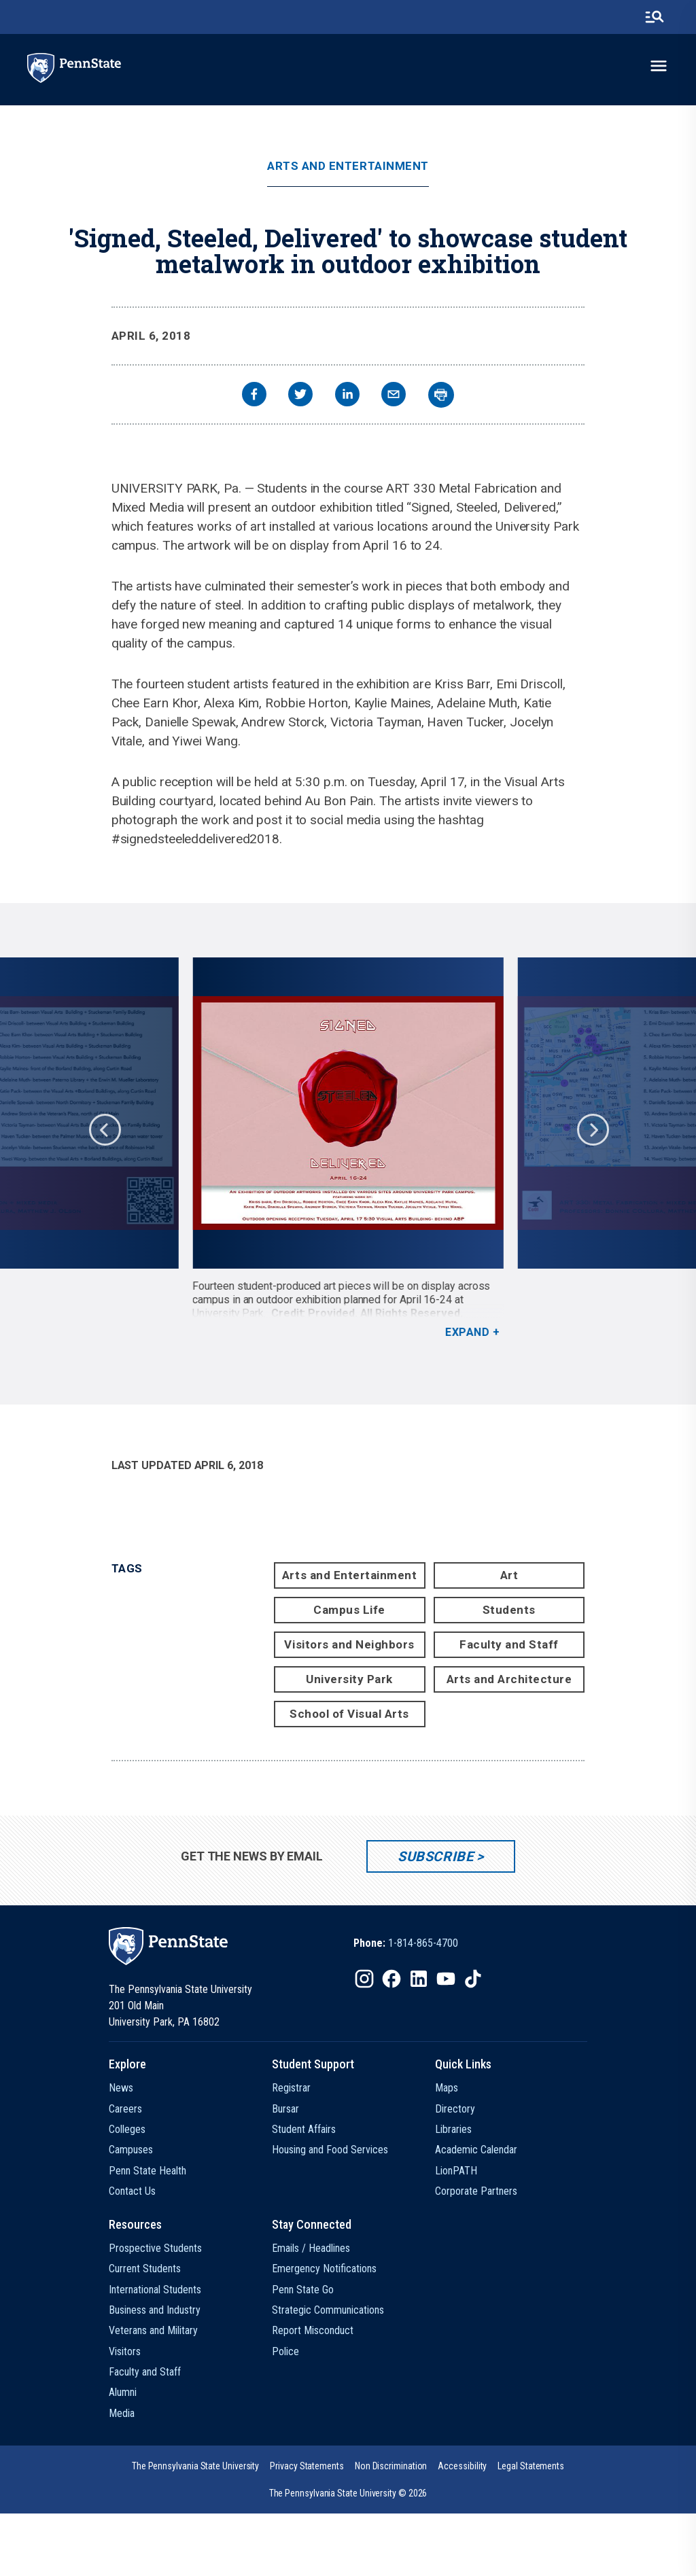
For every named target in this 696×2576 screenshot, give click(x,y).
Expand (467, 1332)
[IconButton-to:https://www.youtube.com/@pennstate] (446, 1979)
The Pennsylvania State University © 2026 (348, 2493)
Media (122, 2413)
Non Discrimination (391, 2465)
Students (509, 1610)
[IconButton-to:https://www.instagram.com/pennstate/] (364, 1979)
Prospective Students (155, 2248)
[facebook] (254, 396)
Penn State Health (147, 2170)
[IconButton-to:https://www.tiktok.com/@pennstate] (473, 1979)
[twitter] (300, 396)
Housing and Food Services (330, 2149)
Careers (125, 2108)
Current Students (145, 2268)
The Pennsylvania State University (195, 2465)
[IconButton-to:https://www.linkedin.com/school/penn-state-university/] (419, 1979)
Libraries (453, 2129)
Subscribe (435, 1856)
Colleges (127, 2129)
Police (285, 2351)
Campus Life (349, 1610)
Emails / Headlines (311, 2248)
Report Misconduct (312, 2330)
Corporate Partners (476, 2191)
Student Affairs (304, 2129)
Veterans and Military (153, 2330)
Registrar (291, 2087)
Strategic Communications (328, 2310)
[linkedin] (347, 396)
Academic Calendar (476, 2149)
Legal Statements (531, 2465)
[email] (393, 396)
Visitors (125, 2351)
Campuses (131, 2149)
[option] (348, 1148)
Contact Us (132, 2191)
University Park (349, 1679)
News (121, 2087)
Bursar (285, 2108)
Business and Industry (155, 2310)
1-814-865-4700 (423, 1943)
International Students (155, 2289)
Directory (455, 2108)
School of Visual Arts (349, 1714)
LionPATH (456, 2170)
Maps (446, 2087)
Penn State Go (303, 2289)
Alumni (123, 2392)
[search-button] (654, 17)
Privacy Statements (307, 2465)
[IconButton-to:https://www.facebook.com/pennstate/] (391, 1979)
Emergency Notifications (324, 2268)
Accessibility (462, 2465)
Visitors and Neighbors (349, 1644)
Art (509, 1575)
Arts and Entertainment (347, 166)
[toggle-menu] (658, 66)
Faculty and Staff (509, 1644)
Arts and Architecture (509, 1679)
